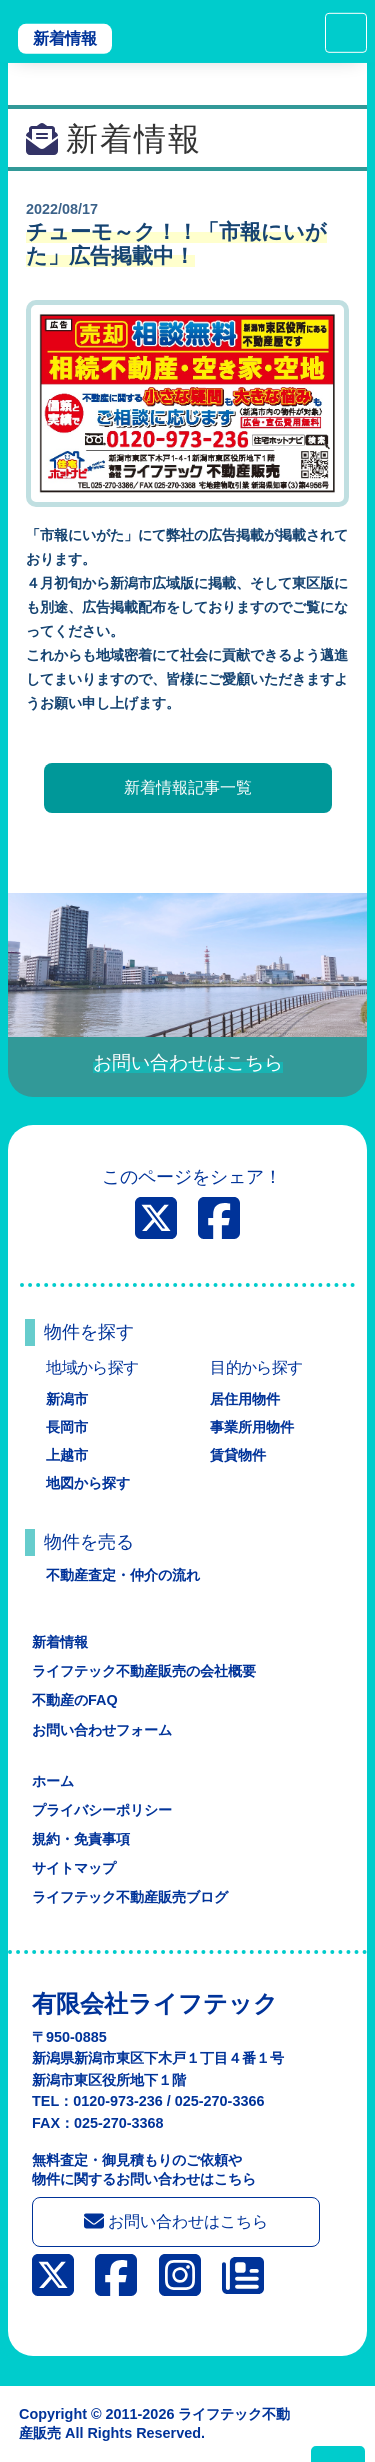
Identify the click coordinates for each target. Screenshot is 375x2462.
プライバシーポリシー (102, 1810)
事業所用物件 (252, 1427)
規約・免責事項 (81, 1839)
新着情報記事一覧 (188, 787)
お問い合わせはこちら (176, 2221)
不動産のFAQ (75, 1700)
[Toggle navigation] (346, 33)
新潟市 (67, 1399)
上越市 (67, 1455)
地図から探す (88, 1483)
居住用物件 (245, 1399)
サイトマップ (74, 1868)
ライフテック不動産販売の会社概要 (144, 1671)
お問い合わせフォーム (102, 1730)
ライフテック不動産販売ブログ (130, 1897)
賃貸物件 (238, 1455)
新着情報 (65, 38)
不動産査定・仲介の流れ (123, 1575)
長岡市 (67, 1427)
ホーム (53, 1781)
